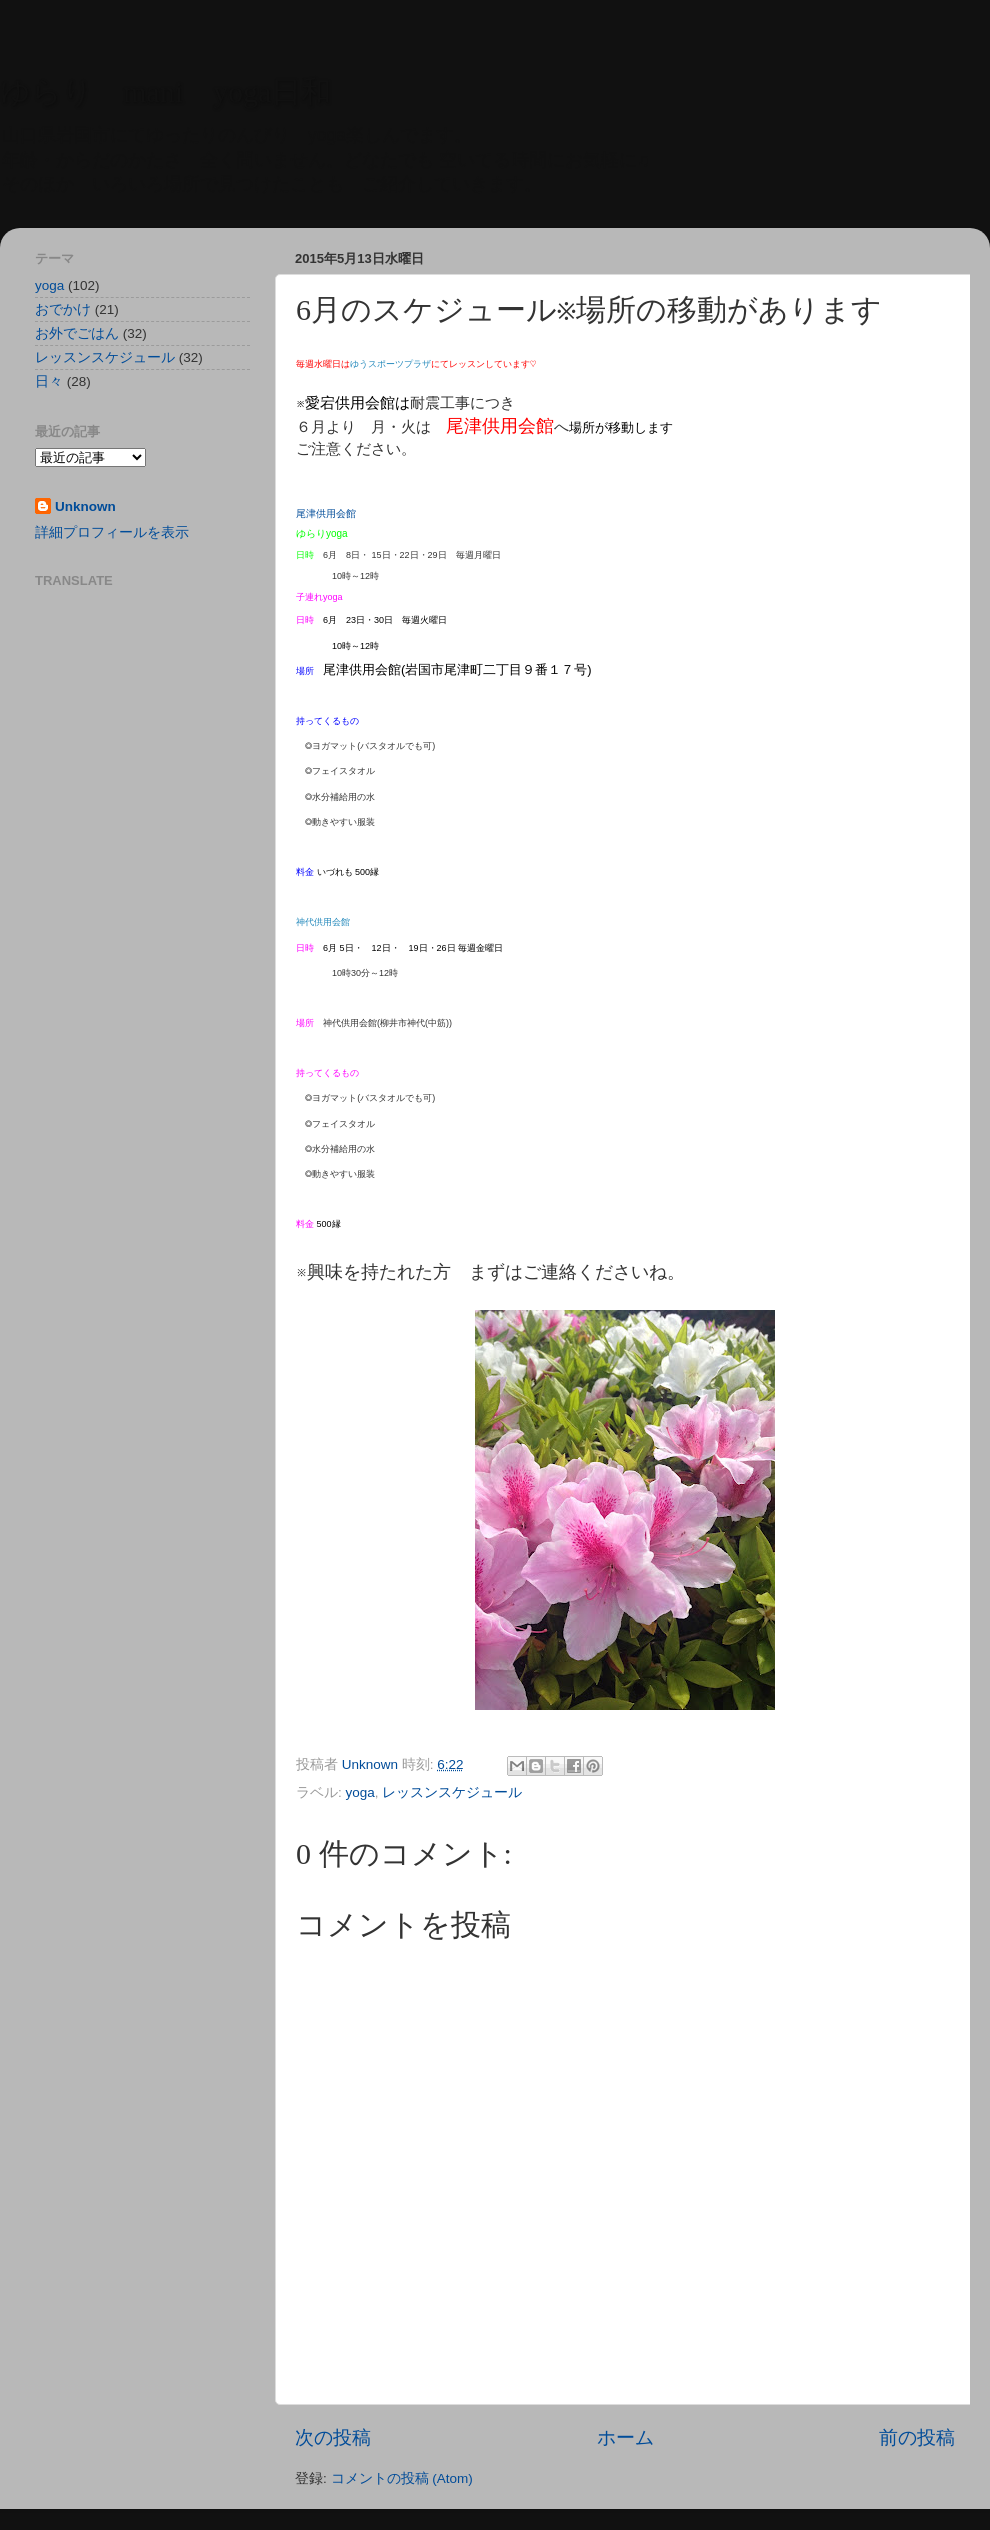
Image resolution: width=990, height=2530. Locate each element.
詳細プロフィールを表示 (112, 532)
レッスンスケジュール (452, 1792)
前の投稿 (917, 2437)
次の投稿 (333, 2437)
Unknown (85, 506)
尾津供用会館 (326, 513)
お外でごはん (77, 333)
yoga (360, 1792)
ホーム (625, 2437)
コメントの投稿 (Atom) (402, 2478)
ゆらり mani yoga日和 (165, 91)
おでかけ (63, 309)
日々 (49, 381)
